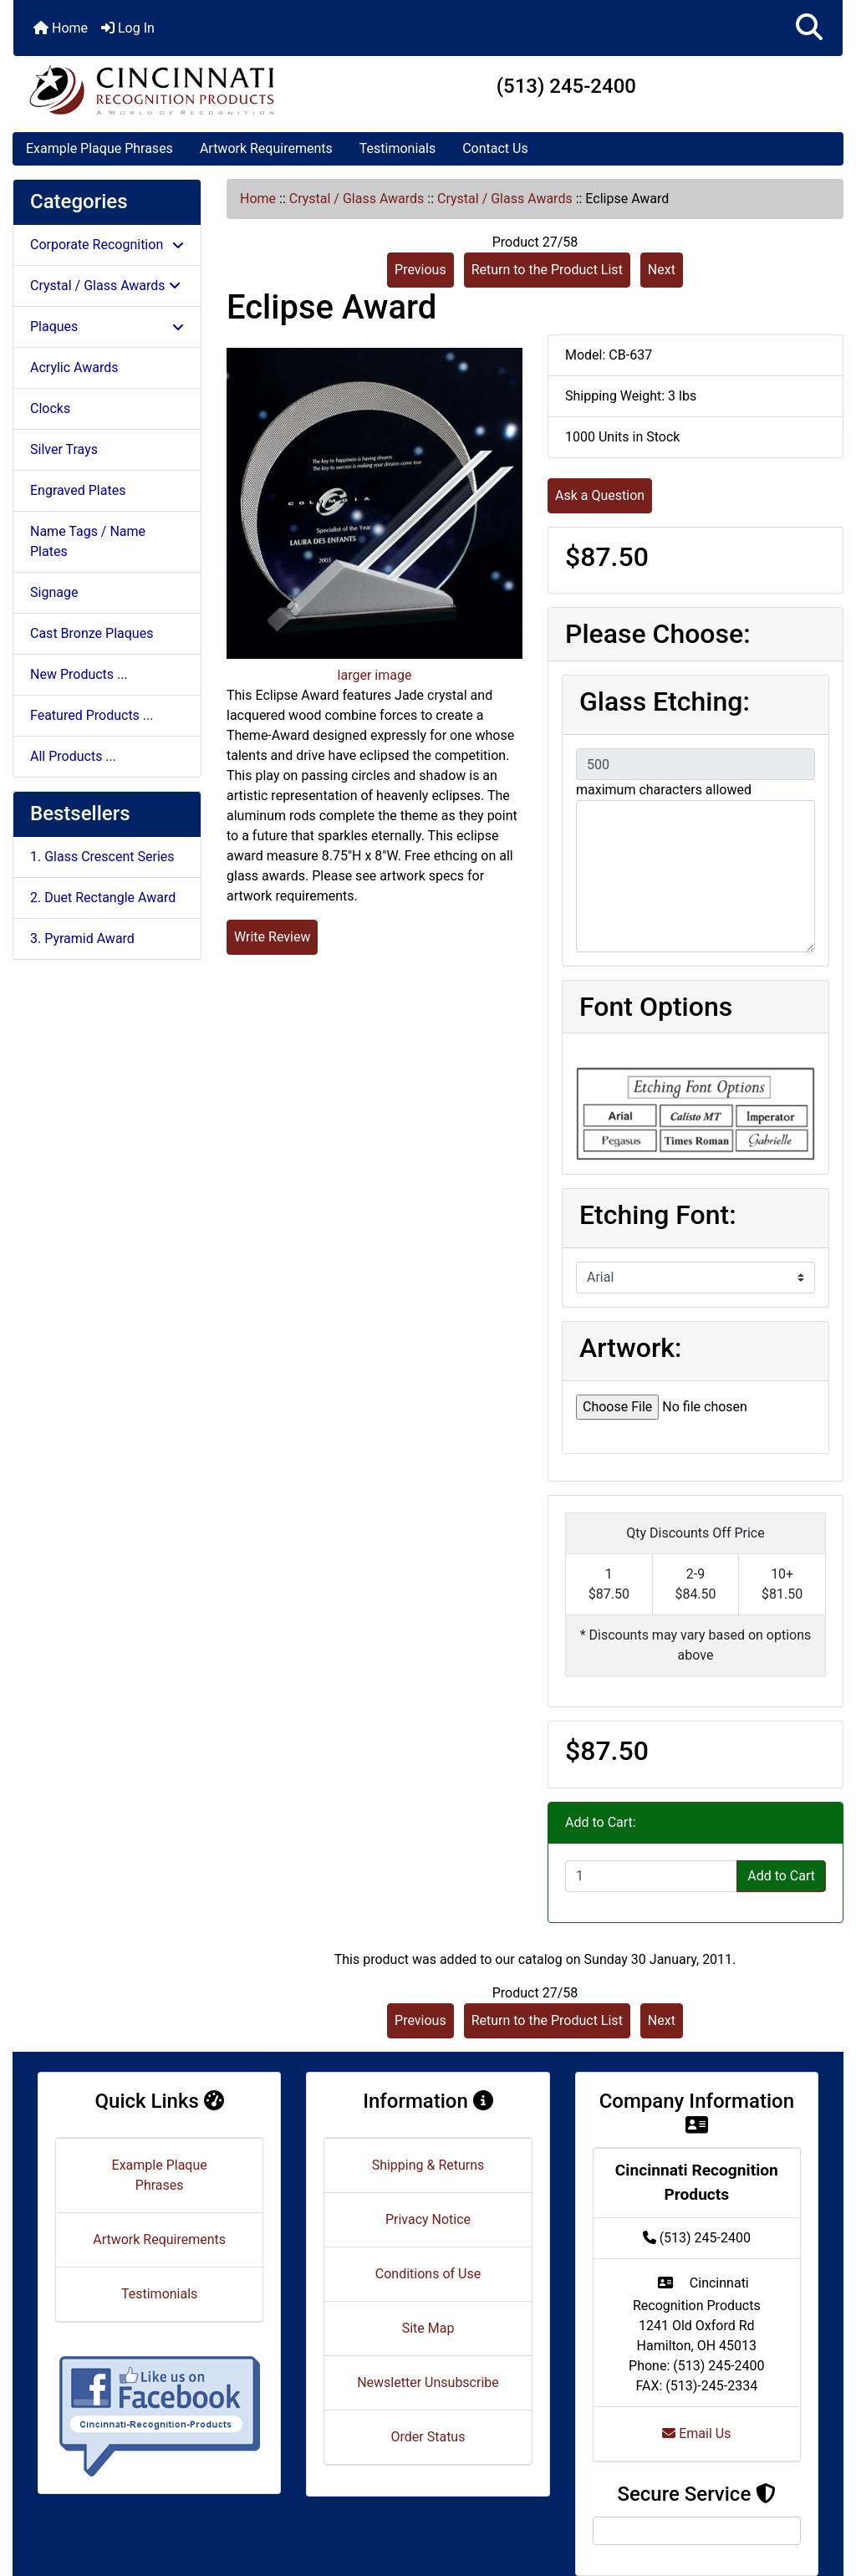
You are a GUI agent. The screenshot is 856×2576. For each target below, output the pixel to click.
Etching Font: (657, 1215)
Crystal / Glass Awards (357, 199)
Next (661, 270)
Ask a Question (600, 495)
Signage (54, 592)
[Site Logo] (152, 89)
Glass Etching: (664, 701)
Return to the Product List (547, 270)
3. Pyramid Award (82, 938)
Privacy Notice (428, 2219)
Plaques (107, 326)
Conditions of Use (428, 2274)
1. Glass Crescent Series (102, 857)
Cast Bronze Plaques (91, 633)
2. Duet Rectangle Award (103, 897)
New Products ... (79, 674)
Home (60, 28)
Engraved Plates (77, 490)
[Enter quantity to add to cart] (651, 1876)
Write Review (272, 937)
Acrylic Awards (74, 367)
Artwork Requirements (266, 148)
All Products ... (73, 756)
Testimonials (397, 148)
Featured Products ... (92, 715)
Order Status (428, 2437)
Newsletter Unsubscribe (428, 2382)
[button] (809, 28)
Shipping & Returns (428, 2165)
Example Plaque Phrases (99, 148)
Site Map (428, 2328)
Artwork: (630, 1348)
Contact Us (495, 148)
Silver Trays (64, 449)
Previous (420, 270)
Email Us (696, 2433)
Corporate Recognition (107, 244)
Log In (128, 28)
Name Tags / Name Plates (87, 541)
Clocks (50, 408)
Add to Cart (781, 1876)
